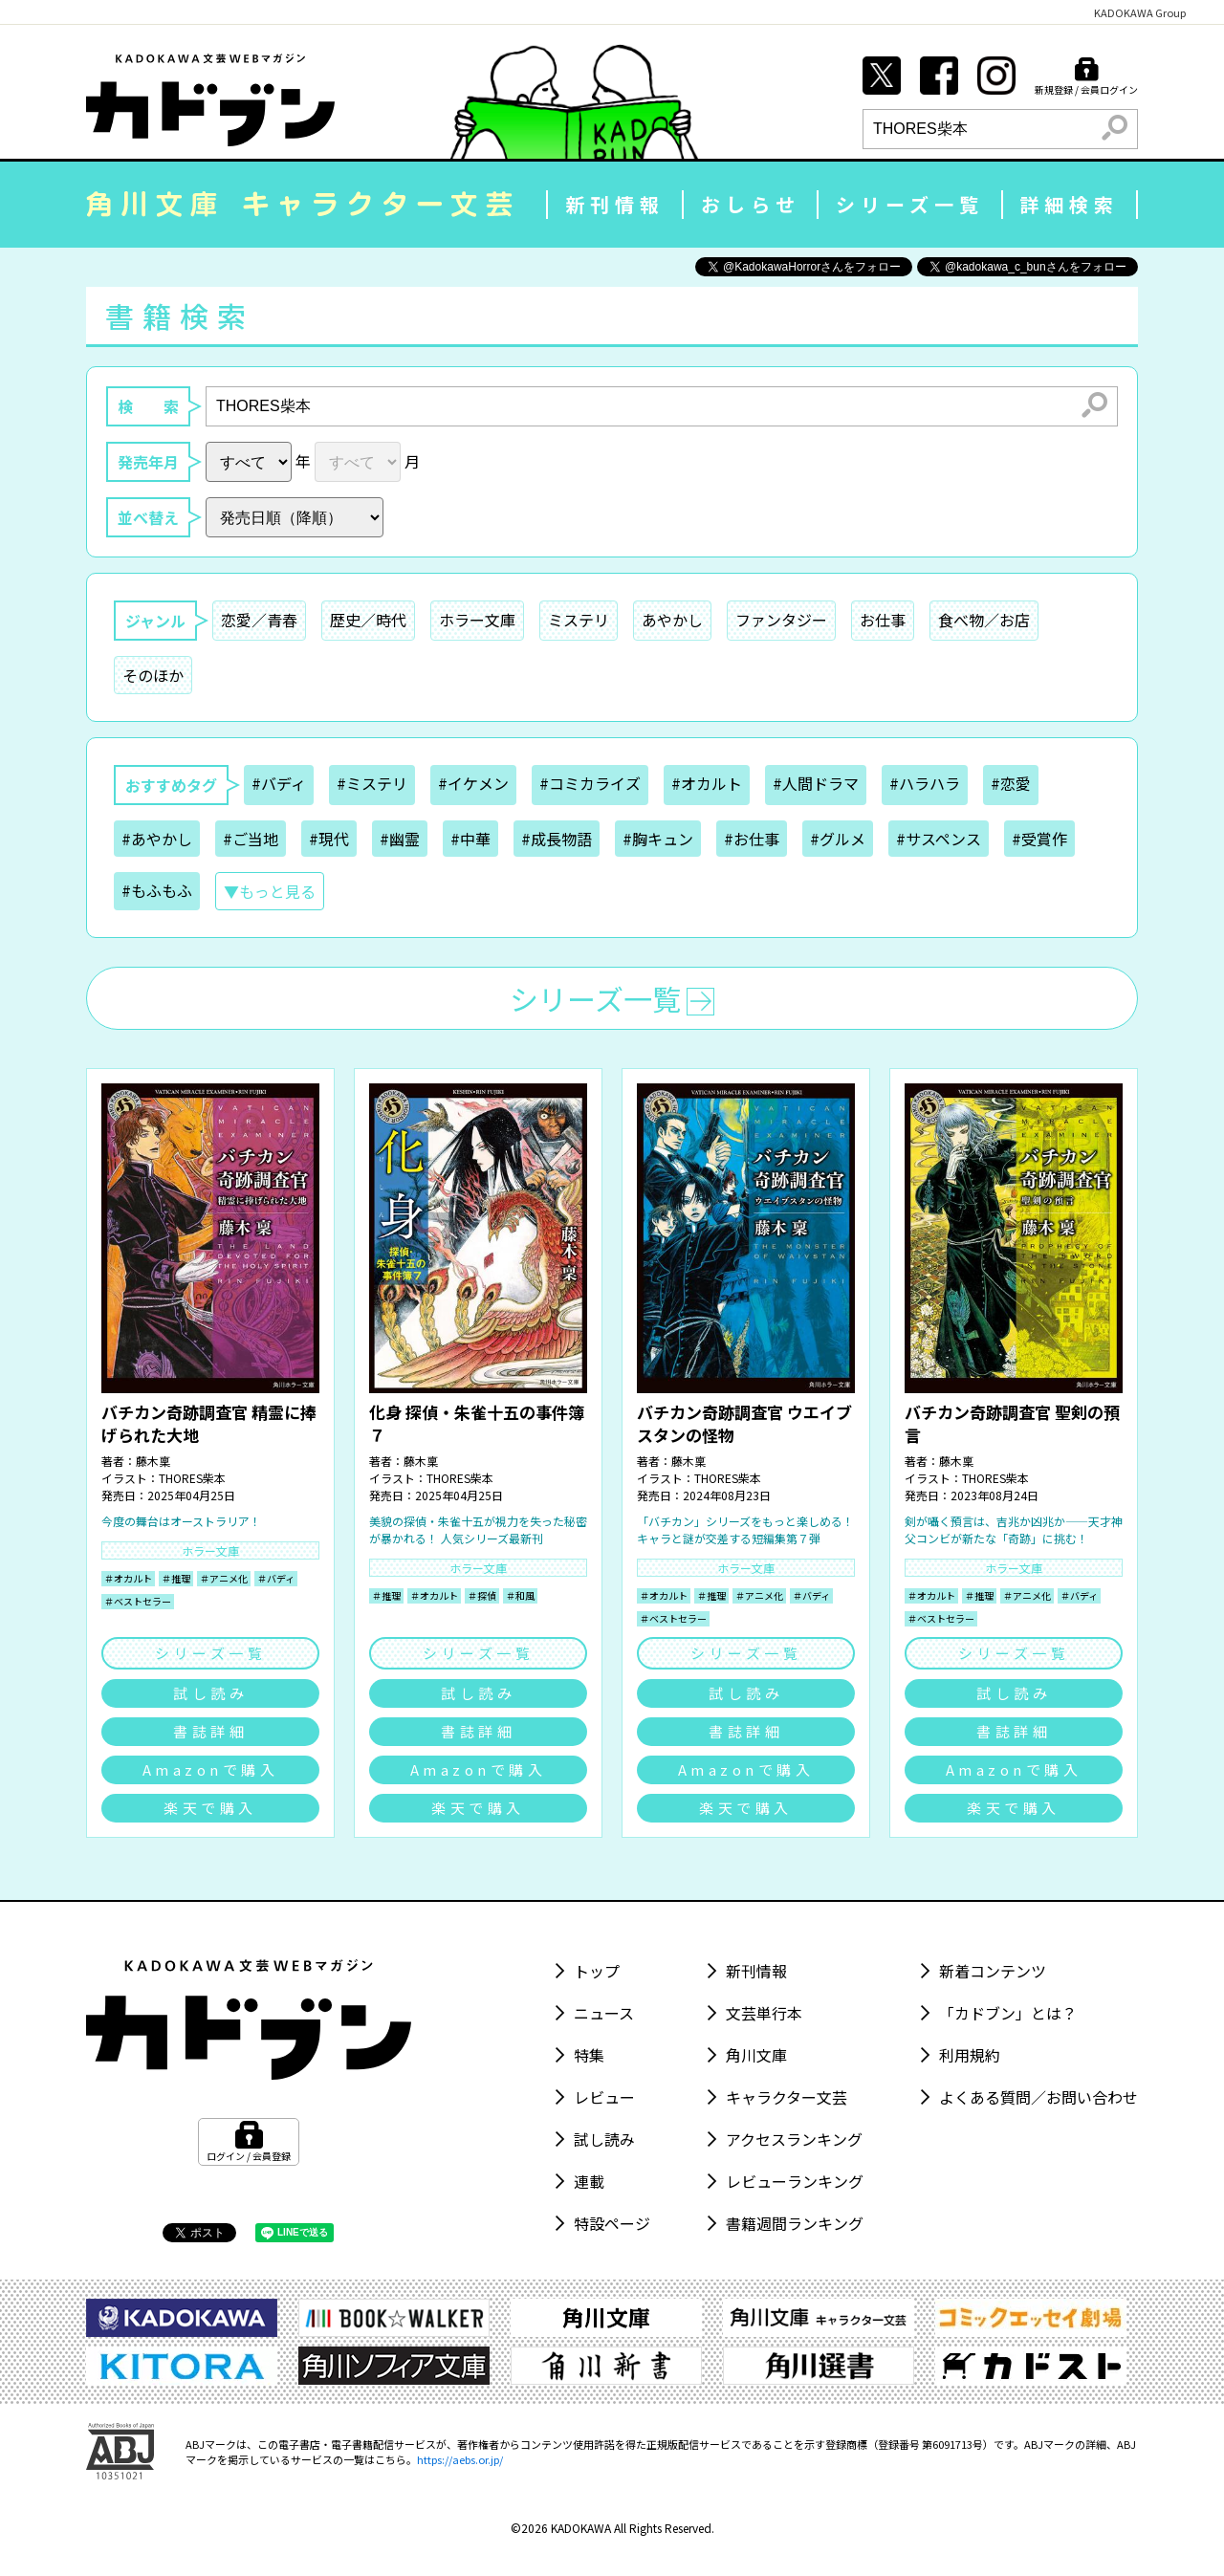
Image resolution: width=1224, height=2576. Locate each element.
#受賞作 (1039, 838)
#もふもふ (156, 890)
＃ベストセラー (137, 1601)
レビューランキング (794, 2181)
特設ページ (612, 2223)
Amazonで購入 (210, 1769)
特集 (589, 2054)
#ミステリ (372, 783)
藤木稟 (153, 1460)
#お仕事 (751, 838)
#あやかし (156, 838)
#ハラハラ (924, 783)
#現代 (329, 838)
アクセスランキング (794, 2139)
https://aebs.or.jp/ (460, 2459)
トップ (597, 1970)
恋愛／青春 (259, 619)
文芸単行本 (764, 2012)
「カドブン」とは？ (1008, 2012)
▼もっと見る (270, 891)
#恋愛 (1011, 783)
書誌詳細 (210, 1731)
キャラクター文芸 (786, 2096)
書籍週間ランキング (794, 2223)
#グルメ (837, 838)
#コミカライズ (590, 783)
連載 (589, 2181)
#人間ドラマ (816, 783)
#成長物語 (556, 838)
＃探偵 (482, 1595)
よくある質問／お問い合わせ (1038, 2096)
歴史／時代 (368, 619)
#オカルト (706, 783)
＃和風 (520, 1595)
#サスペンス (938, 838)
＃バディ (276, 1578)
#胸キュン (658, 838)
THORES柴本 (192, 1478)
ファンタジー (781, 619)
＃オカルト (128, 1578)
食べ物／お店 (984, 619)
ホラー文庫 (477, 619)
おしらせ (750, 204)
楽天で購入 (210, 1808)
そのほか (153, 675)
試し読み (210, 1693)
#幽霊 (400, 838)
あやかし (672, 619)
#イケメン (473, 783)
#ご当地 (250, 838)
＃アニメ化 (224, 1578)
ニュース (604, 2012)
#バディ (278, 783)
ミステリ (578, 619)
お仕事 (883, 619)
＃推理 (176, 1578)
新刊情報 (615, 204)
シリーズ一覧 (910, 204)
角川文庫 (756, 2054)
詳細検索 (1069, 204)
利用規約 (969, 2054)
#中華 (470, 838)
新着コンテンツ (992, 1970)
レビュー (604, 2096)
